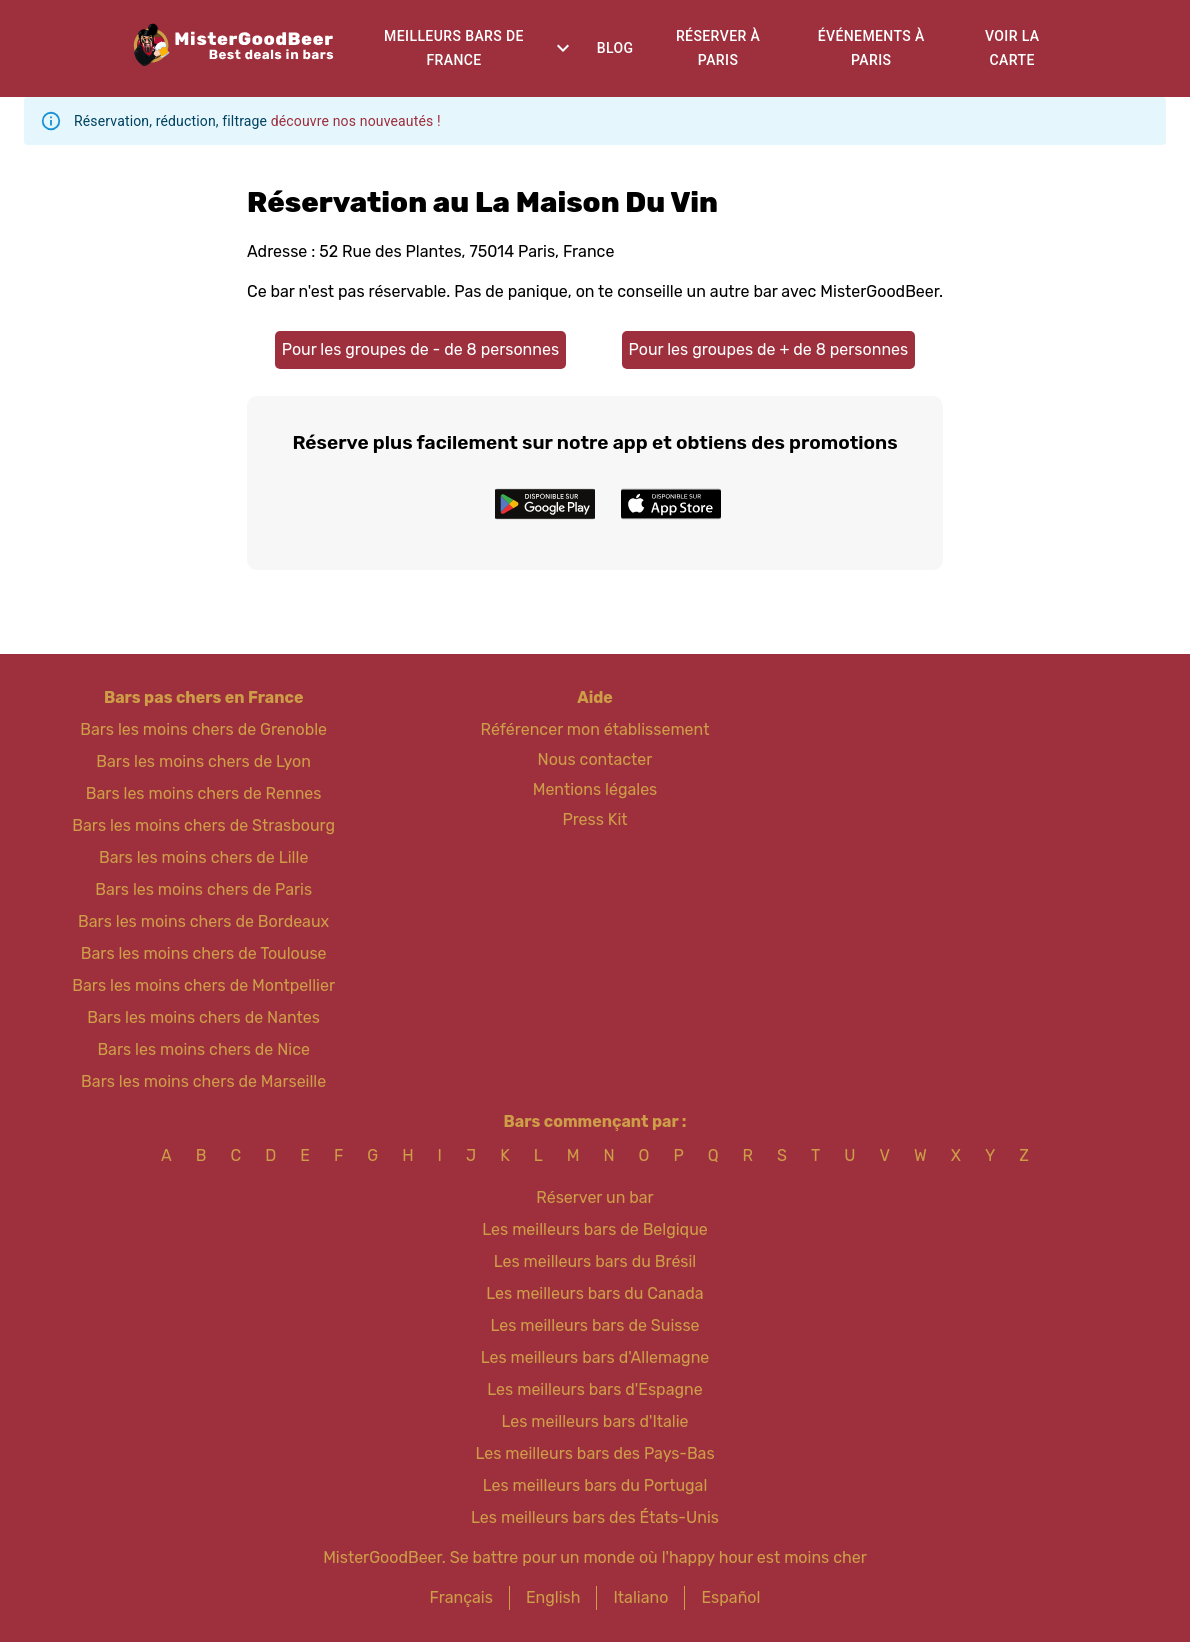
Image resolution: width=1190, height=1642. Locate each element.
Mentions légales (595, 789)
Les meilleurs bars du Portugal (595, 1485)
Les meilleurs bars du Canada (594, 1293)
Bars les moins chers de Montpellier (203, 985)
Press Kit (594, 819)
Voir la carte (1012, 48)
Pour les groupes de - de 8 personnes (420, 349)
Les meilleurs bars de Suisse (594, 1325)
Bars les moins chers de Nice (203, 1049)
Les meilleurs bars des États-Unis (595, 1517)
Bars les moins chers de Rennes (204, 793)
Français (461, 1597)
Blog (615, 48)
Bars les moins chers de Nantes (203, 1017)
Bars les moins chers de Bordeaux (203, 921)
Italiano (640, 1597)
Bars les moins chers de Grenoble (203, 729)
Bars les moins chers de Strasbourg (203, 825)
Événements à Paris (871, 48)
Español (730, 1597)
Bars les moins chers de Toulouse (204, 953)
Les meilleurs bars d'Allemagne (595, 1357)
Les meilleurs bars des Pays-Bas (594, 1453)
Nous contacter (595, 759)
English (553, 1597)
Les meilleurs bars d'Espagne (594, 1389)
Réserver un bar (594, 1197)
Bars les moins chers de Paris (203, 889)
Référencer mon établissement (595, 729)
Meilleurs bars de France (454, 48)
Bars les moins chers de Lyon (203, 761)
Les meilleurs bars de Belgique (594, 1229)
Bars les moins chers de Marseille (203, 1081)
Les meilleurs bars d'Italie (594, 1421)
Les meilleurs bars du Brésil (595, 1261)
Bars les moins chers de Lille (203, 857)
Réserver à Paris (718, 48)
